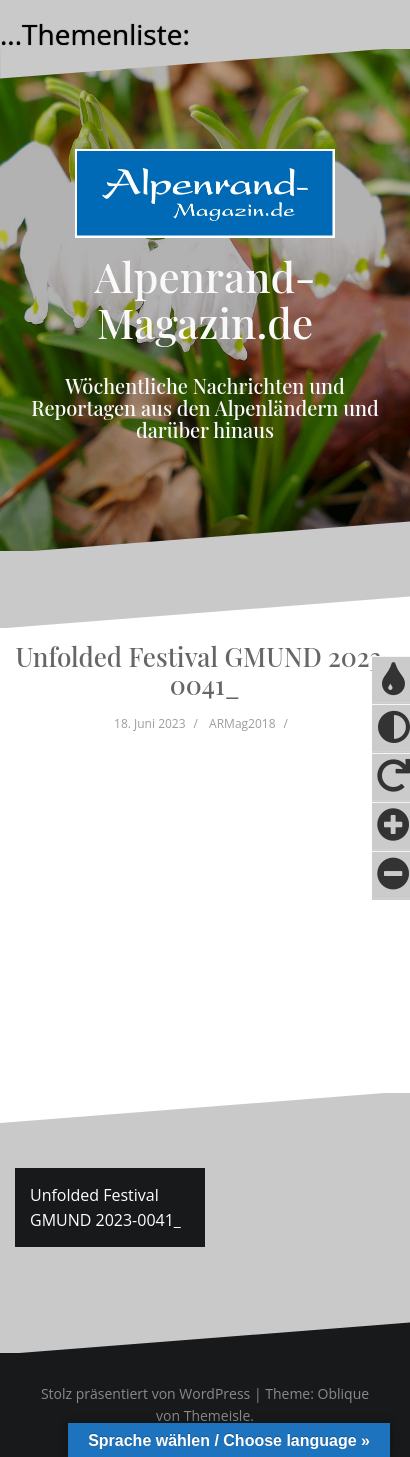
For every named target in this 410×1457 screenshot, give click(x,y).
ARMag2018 (242, 723)
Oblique (344, 1393)
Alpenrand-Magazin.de (205, 299)
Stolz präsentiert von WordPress (145, 1393)
